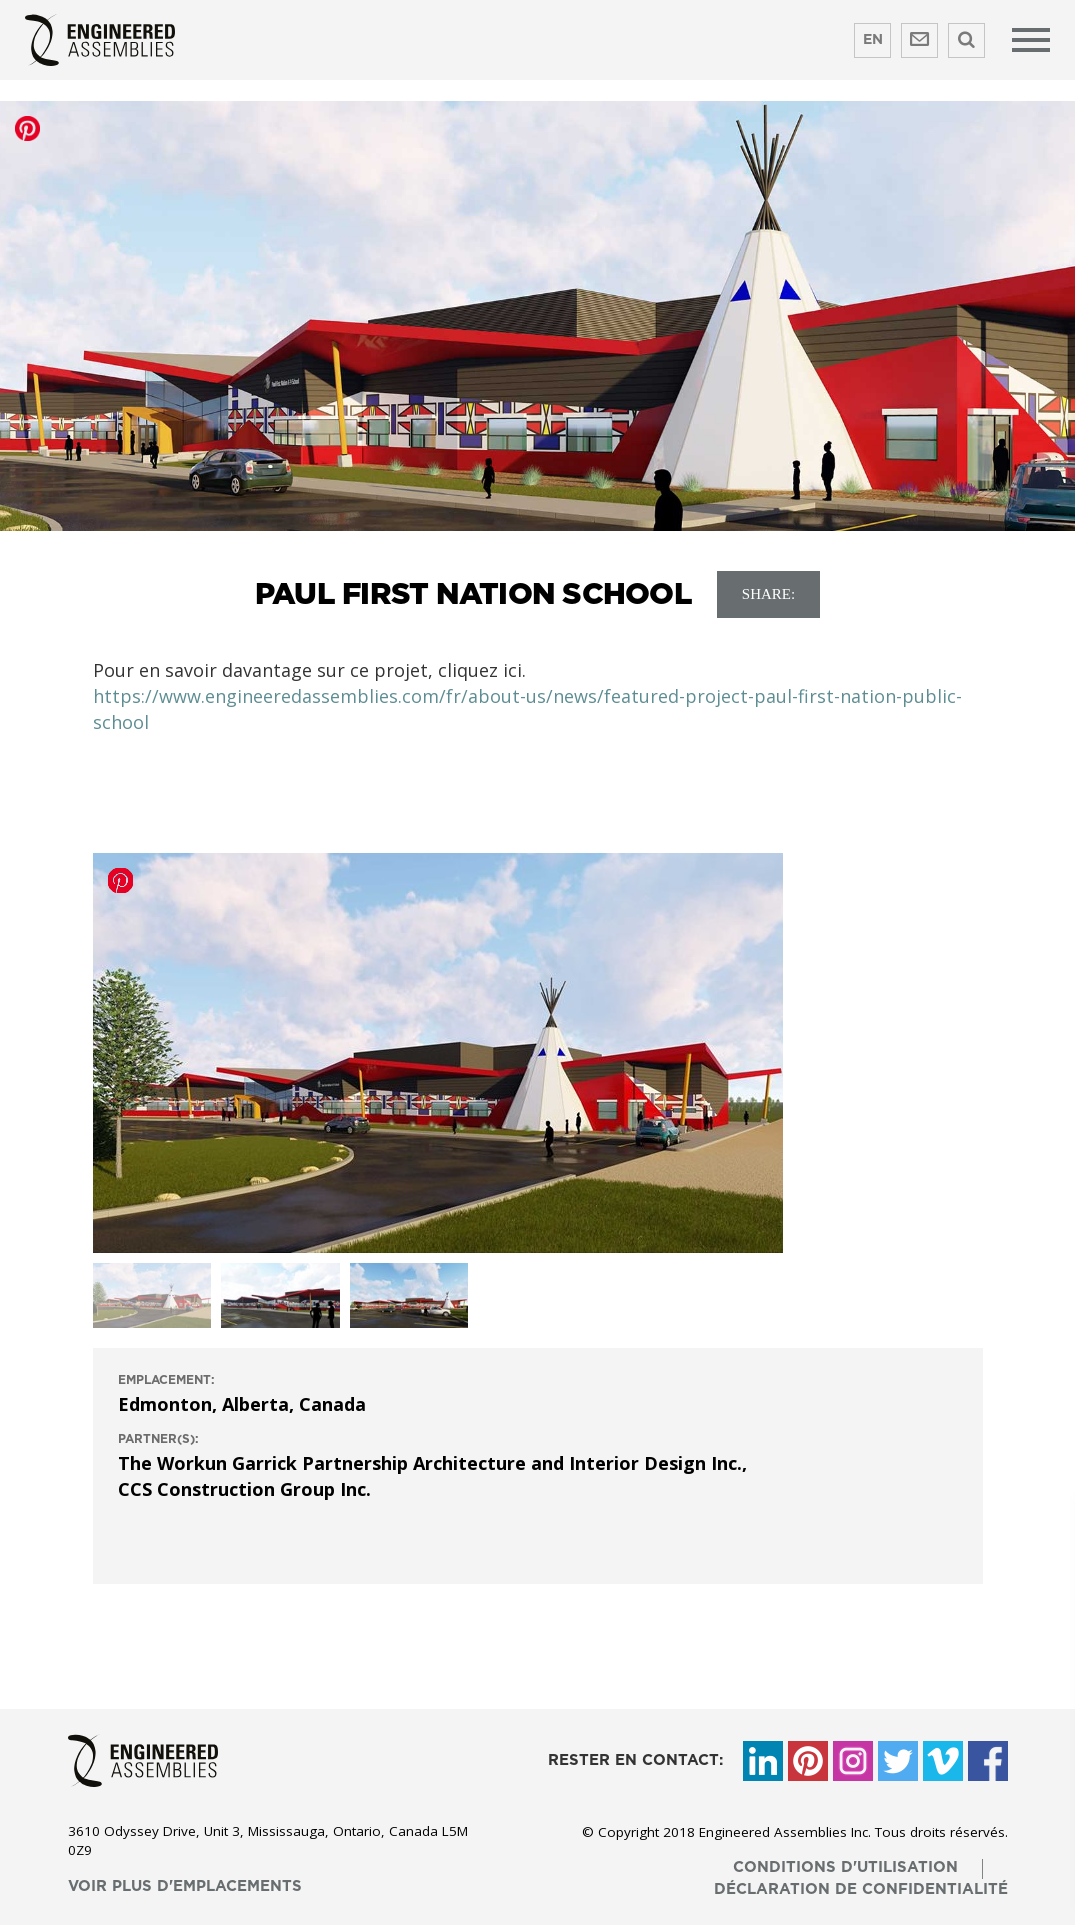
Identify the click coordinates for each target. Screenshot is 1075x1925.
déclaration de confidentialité (861, 1889)
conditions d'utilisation (845, 1867)
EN (873, 40)
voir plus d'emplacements (185, 1886)
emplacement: (166, 1380)
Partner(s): (158, 1439)
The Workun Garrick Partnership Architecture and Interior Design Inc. (430, 1463)
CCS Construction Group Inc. (244, 1489)
